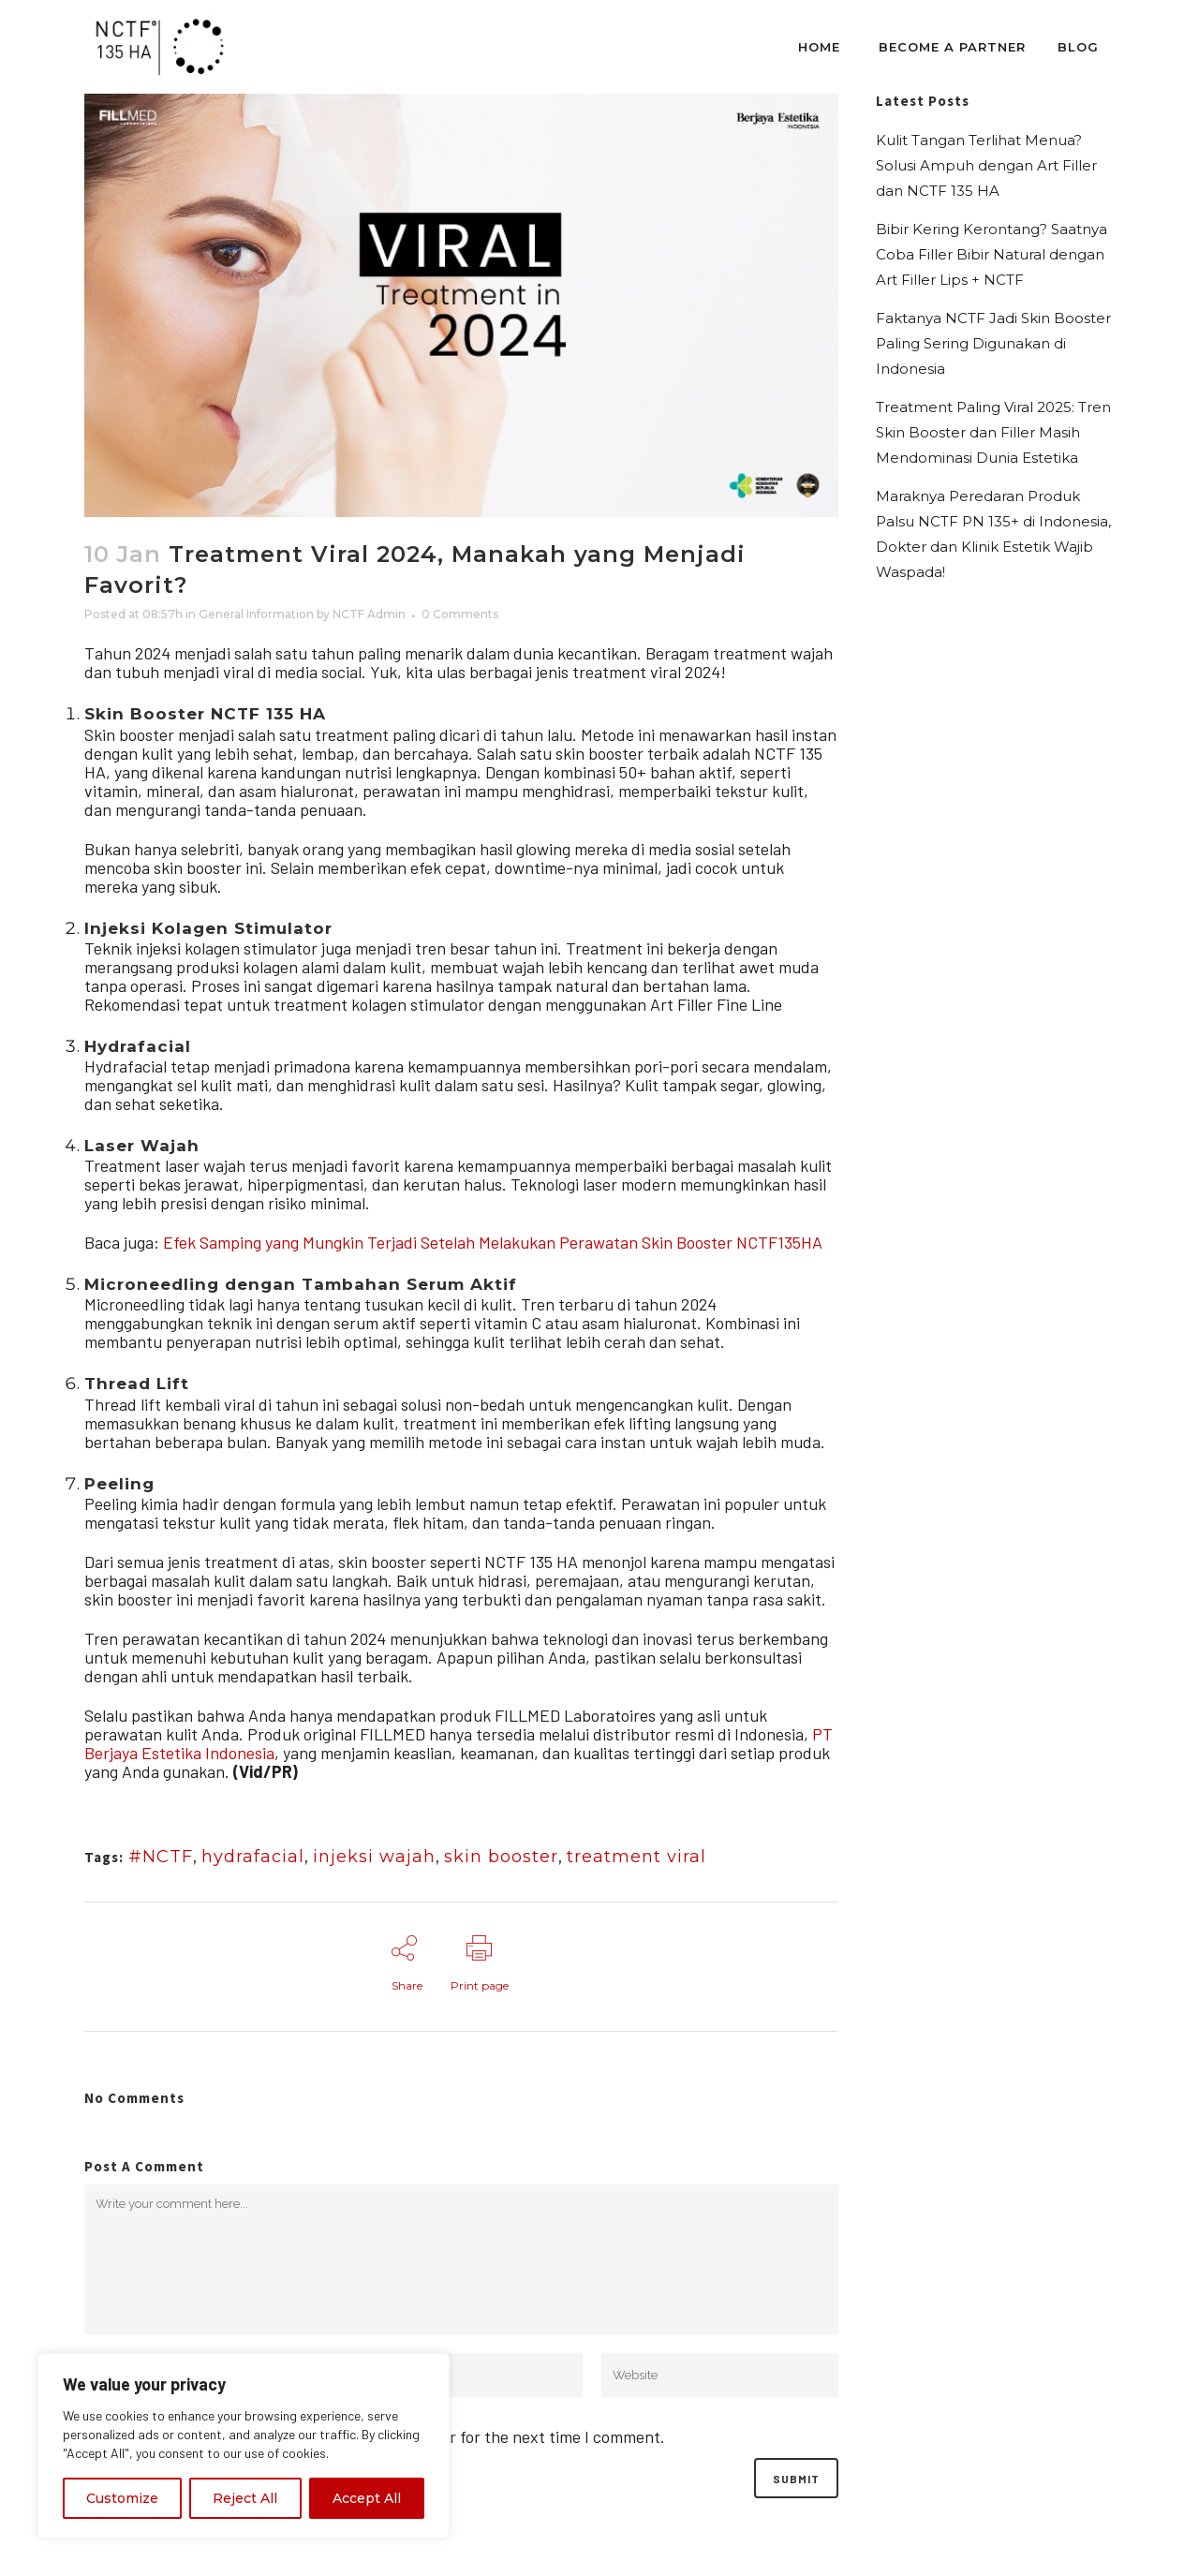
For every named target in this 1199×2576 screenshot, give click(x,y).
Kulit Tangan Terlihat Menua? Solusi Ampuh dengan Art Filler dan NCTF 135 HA (986, 165)
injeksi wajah (374, 1856)
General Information (256, 614)
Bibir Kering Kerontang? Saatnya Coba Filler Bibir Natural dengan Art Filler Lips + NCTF (991, 254)
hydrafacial (252, 1856)
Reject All (245, 2498)
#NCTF (160, 1856)
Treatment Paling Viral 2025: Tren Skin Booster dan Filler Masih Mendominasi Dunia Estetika (993, 432)
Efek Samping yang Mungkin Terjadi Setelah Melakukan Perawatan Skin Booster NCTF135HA (492, 1242)
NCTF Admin (369, 614)
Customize (122, 2498)
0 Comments (460, 614)
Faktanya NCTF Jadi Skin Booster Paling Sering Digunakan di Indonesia (993, 343)
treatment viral (636, 1856)
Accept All (367, 2498)
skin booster (501, 1856)
